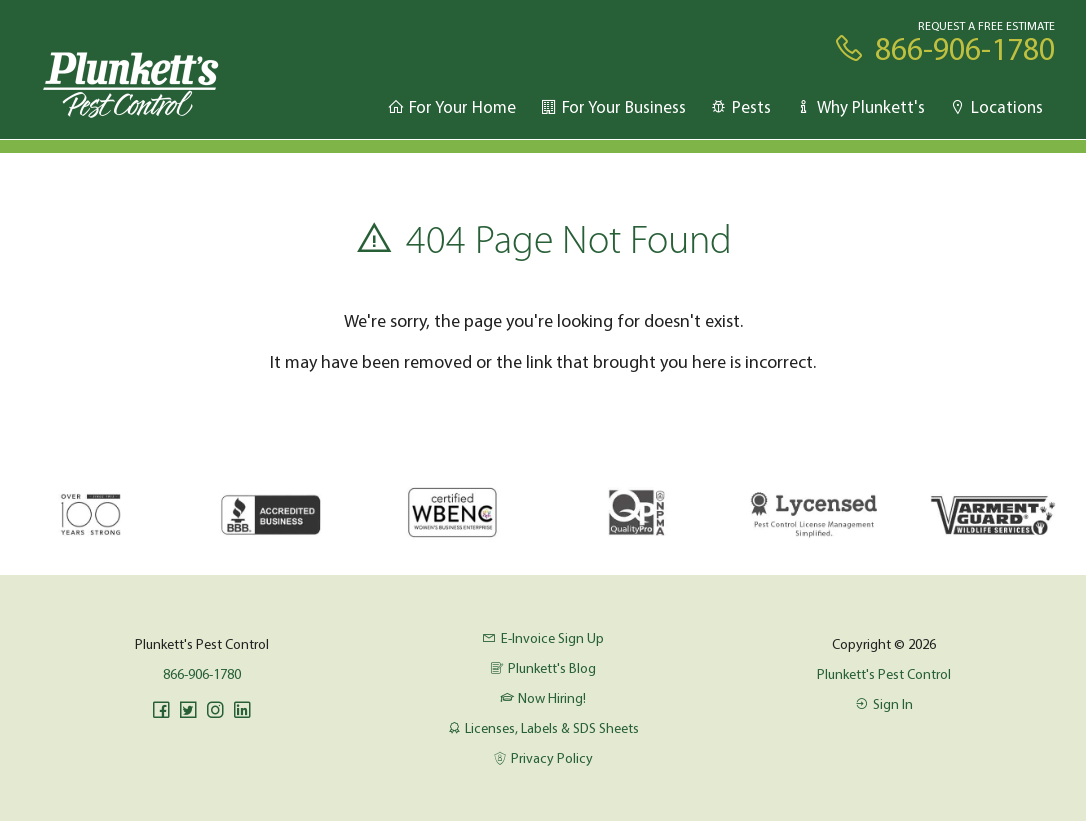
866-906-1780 (202, 674)
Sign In (884, 704)
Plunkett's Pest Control (884, 674)
